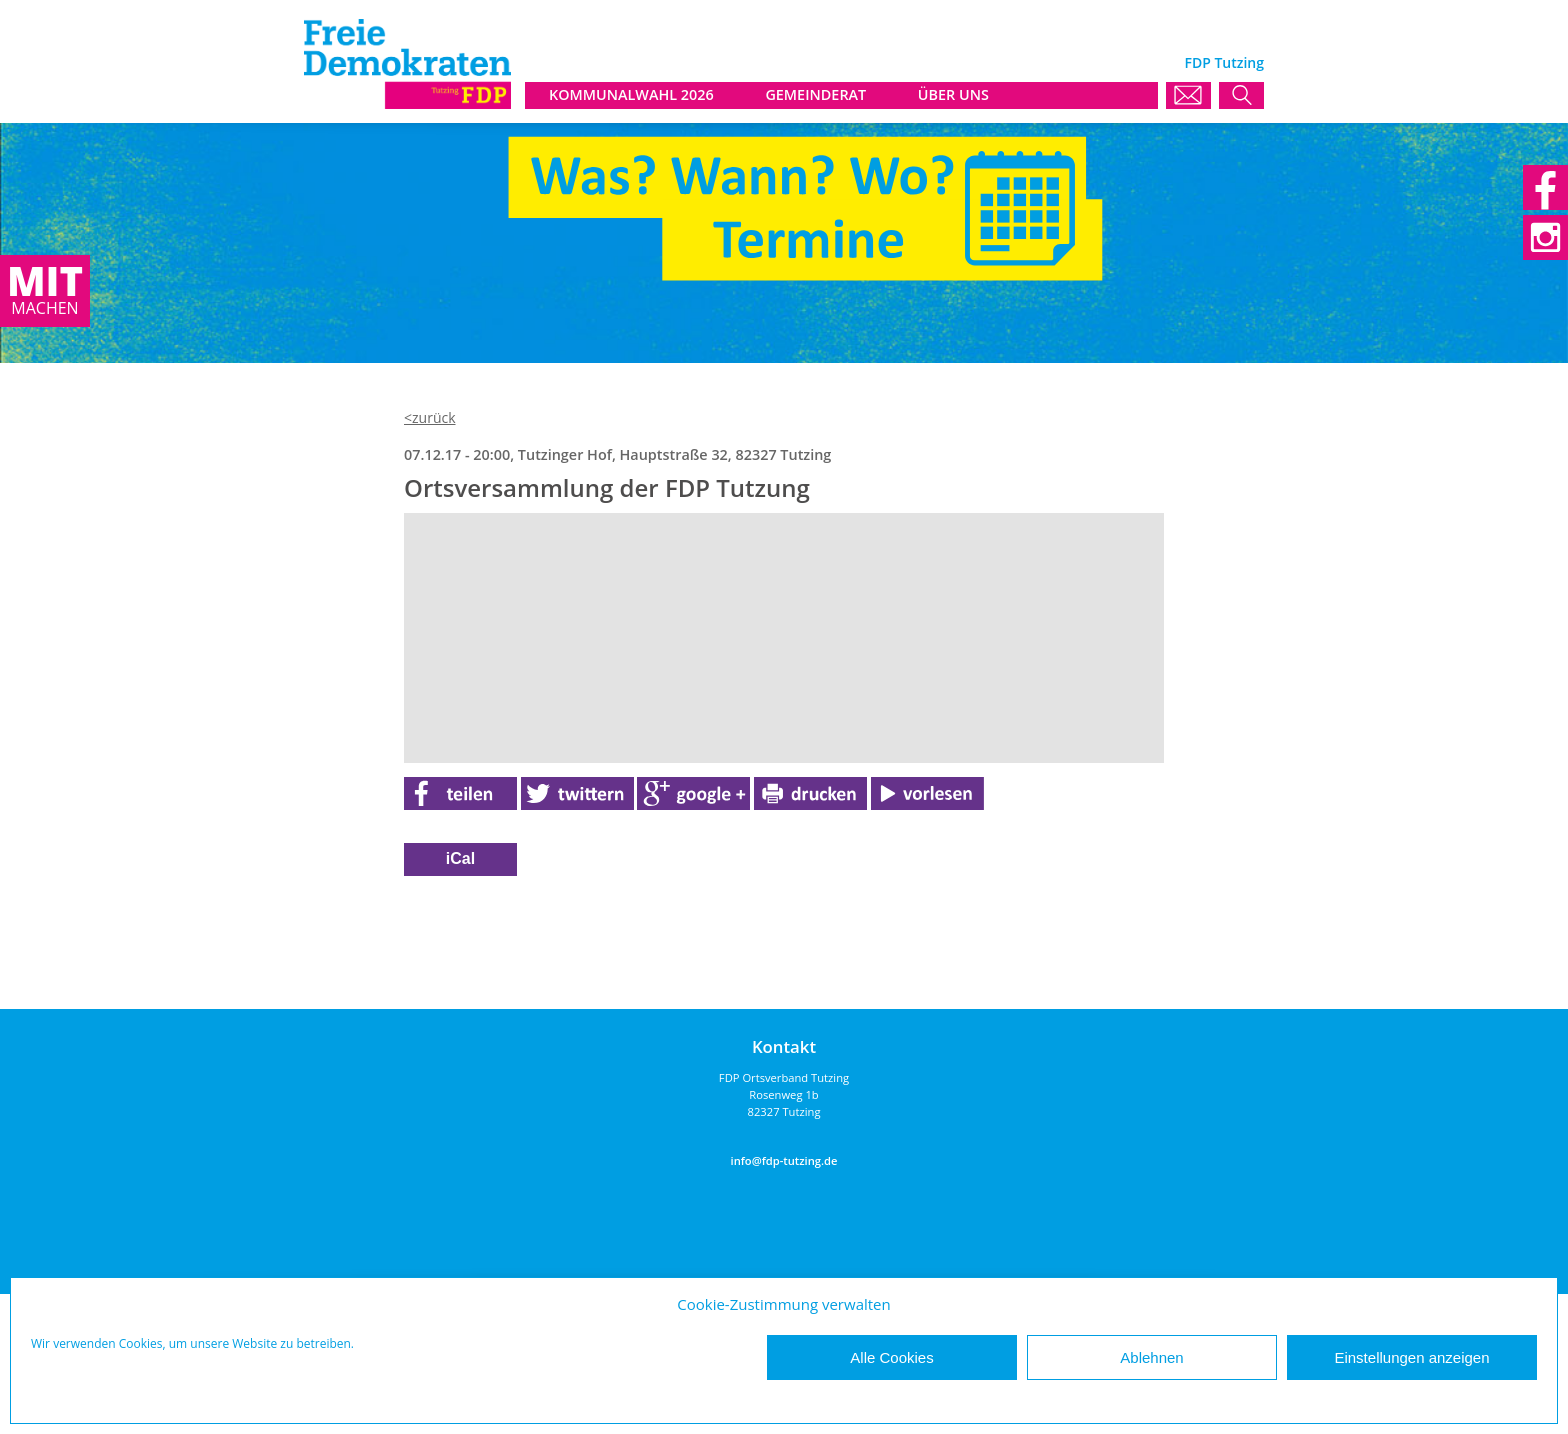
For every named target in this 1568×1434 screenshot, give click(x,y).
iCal (460, 858)
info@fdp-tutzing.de (784, 1160)
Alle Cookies (891, 1357)
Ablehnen (1151, 1357)
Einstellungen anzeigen (1411, 1357)
